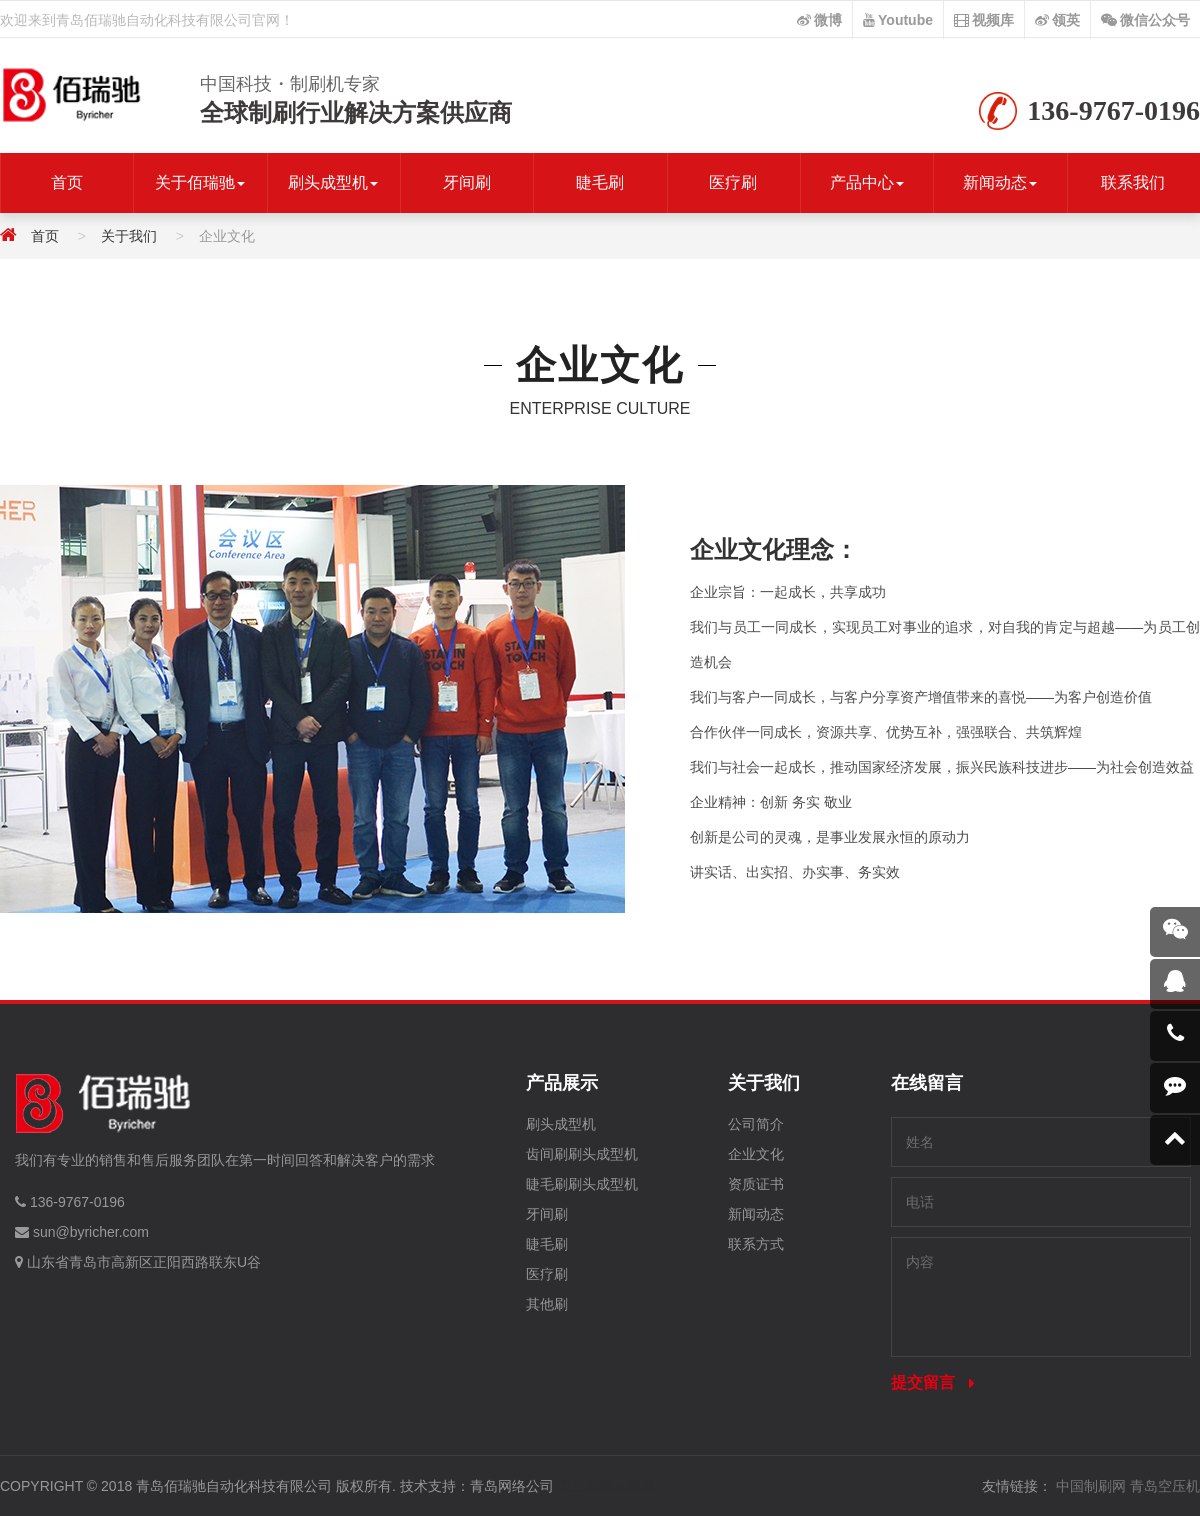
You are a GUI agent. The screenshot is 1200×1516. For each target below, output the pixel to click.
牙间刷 (467, 182)
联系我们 (1133, 182)
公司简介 (756, 1124)
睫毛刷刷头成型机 (582, 1184)
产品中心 (867, 182)
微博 (819, 20)
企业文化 (756, 1154)
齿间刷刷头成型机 (582, 1154)
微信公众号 (1145, 20)
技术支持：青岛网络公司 (477, 1486)
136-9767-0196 (77, 1202)
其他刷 (547, 1304)
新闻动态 (1000, 182)
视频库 (984, 20)
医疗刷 (733, 182)
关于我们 (129, 236)
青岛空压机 (1165, 1486)
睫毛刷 (600, 182)
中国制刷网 (1091, 1486)
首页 (67, 182)
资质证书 (756, 1184)
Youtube (898, 20)
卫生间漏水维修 (607, 1486)
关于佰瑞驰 (200, 182)
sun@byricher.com (91, 1232)
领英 (1057, 20)
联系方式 (756, 1244)
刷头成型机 (333, 182)
